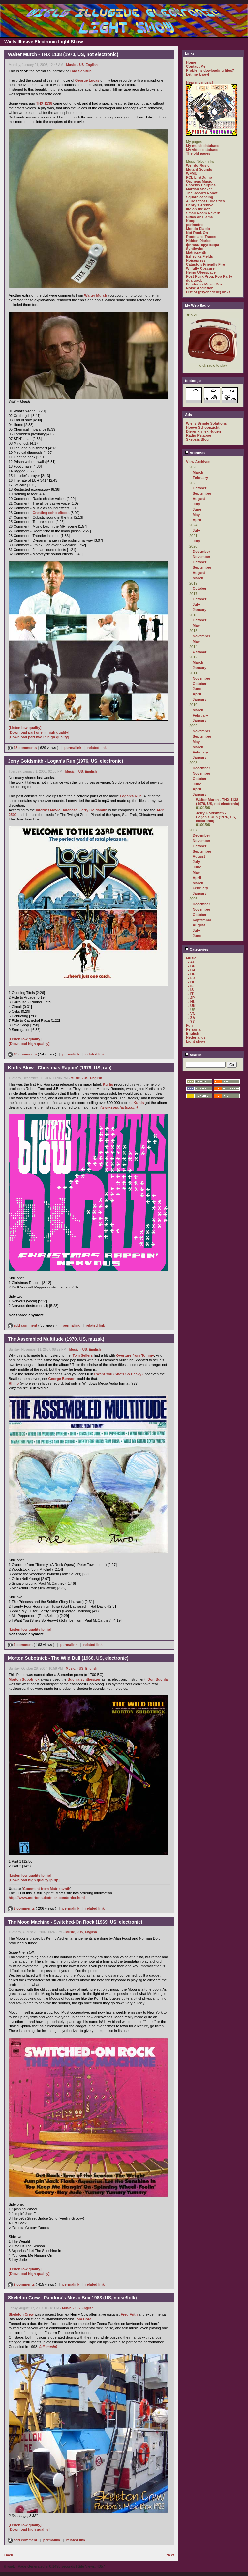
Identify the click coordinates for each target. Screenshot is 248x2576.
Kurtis (108, 1084)
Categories (196, 949)
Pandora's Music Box (204, 284)
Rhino (14, 1383)
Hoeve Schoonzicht (202, 427)
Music (70, 65)
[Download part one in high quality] (39, 732)
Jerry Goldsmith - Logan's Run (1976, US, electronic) (216, 817)
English (92, 65)
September (202, 493)
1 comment (21, 1645)
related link (97, 748)
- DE (191, 974)
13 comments (23, 1054)
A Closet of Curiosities (205, 201)
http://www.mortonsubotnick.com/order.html (47, 1898)
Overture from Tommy (135, 1355)
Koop (190, 221)
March (198, 472)
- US (80, 65)
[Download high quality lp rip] (34, 1880)
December (201, 551)
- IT (191, 994)
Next (170, 2555)
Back (8, 2555)
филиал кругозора (202, 245)
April (197, 520)
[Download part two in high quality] (39, 737)
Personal (193, 1029)
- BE (191, 966)
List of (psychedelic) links (208, 292)
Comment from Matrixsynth (46, 1888)
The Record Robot (201, 193)
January (199, 610)
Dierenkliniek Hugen (203, 431)
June (197, 509)
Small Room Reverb (203, 213)
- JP (191, 998)
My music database (202, 146)
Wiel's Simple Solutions (206, 423)
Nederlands (196, 1037)
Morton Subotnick (24, 1679)
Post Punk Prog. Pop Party (209, 276)
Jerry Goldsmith (93, 810)
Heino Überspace (201, 272)
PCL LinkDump (199, 177)
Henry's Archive (199, 205)
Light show (195, 1041)
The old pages (198, 153)
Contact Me (195, 66)
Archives (195, 453)
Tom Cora (83, 2319)
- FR (191, 978)
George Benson (61, 1379)
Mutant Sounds (199, 169)
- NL (191, 1002)
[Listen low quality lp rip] (30, 1629)
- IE (191, 986)
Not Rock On (197, 233)
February (200, 478)
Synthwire (194, 249)
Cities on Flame (199, 217)
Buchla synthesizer (84, 1679)
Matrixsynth (196, 252)
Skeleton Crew (21, 2314)
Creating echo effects (51, 513)
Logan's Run (130, 796)
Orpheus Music (199, 181)
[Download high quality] (29, 1044)
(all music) (48, 2347)
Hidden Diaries (198, 241)
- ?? (191, 1021)
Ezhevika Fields (199, 256)
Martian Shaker (199, 189)
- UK (192, 1006)
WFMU (191, 173)
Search (193, 1055)
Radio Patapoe (198, 435)
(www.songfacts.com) (119, 1107)
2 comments (22, 1908)
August (199, 499)
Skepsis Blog (197, 439)
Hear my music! (199, 82)
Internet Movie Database (57, 810)
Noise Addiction (199, 288)
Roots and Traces (201, 237)
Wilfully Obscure (200, 268)
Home (191, 62)
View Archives (198, 462)
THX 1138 (44, 103)
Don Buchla (157, 1679)
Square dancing (199, 197)
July (196, 504)
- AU (191, 962)
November (201, 557)
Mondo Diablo (198, 229)
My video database (202, 149)
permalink (72, 748)
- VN (191, 1014)
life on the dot (198, 209)
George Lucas (87, 80)
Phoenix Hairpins (201, 185)
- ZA (191, 1018)
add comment (23, 1325)
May (196, 515)
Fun (189, 1025)
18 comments (23, 748)
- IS (191, 990)
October (199, 488)
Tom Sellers (83, 1355)
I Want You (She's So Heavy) (118, 1374)
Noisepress (195, 260)
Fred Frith (129, 2314)
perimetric (194, 225)
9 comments (22, 2284)
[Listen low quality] (25, 728)
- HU (192, 982)
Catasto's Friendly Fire (205, 264)
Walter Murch (95, 295)
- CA (192, 970)
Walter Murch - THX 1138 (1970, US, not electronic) (217, 802)
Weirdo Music (197, 165)
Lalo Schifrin (81, 71)
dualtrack (194, 280)
